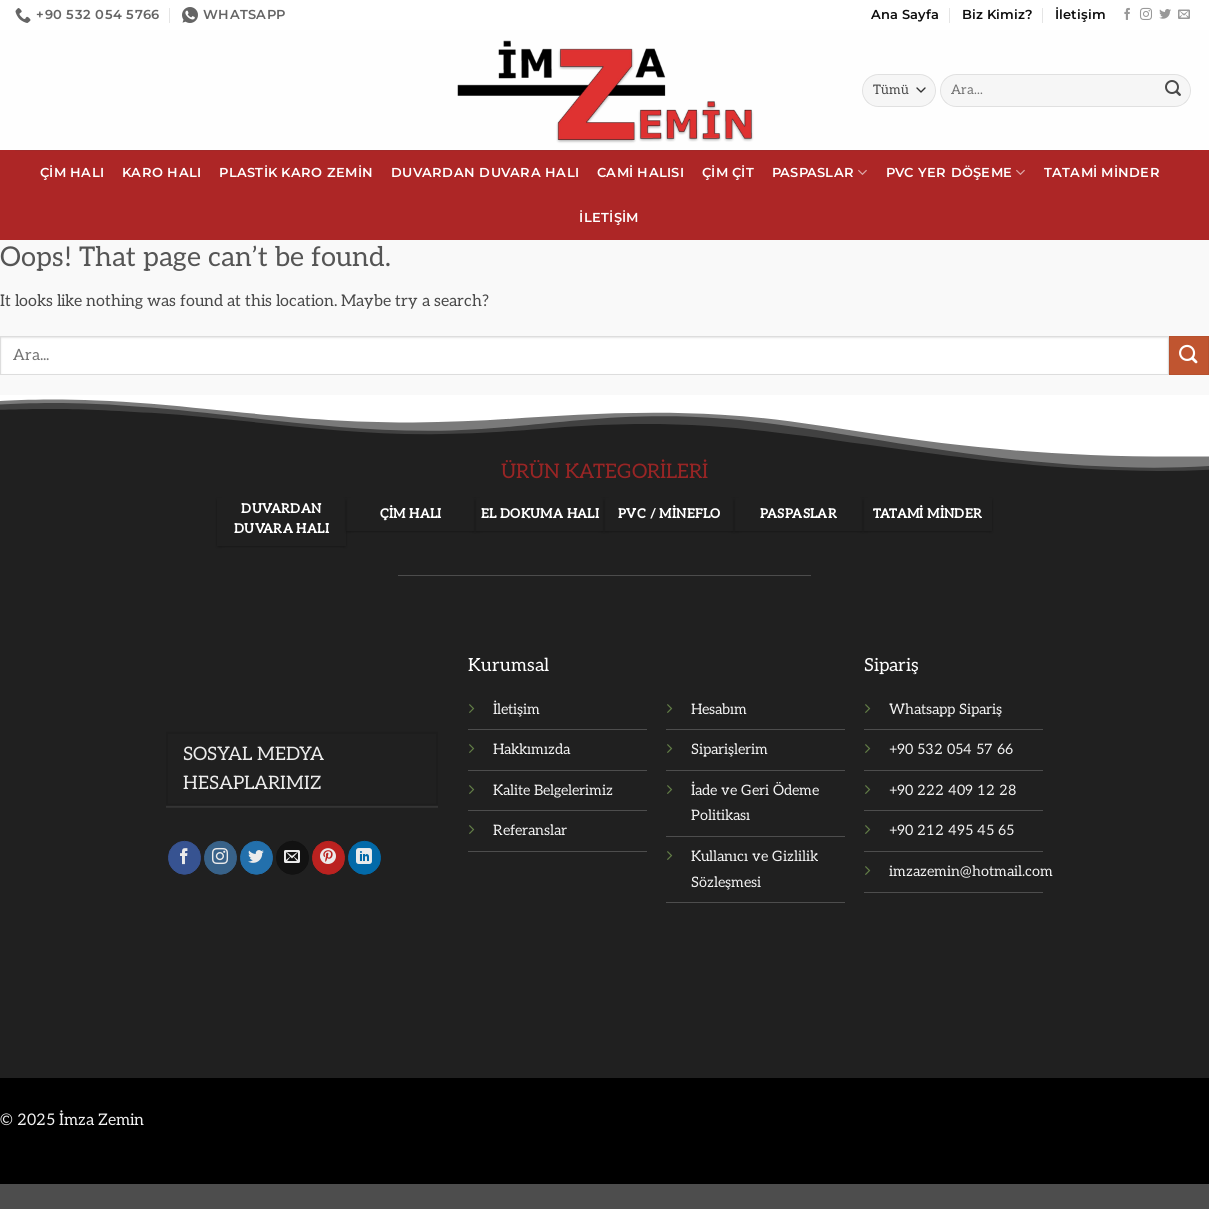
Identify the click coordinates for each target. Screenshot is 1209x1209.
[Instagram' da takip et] (1146, 15)
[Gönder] (1173, 91)
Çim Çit (728, 172)
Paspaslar (820, 172)
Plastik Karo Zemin (296, 172)
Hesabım (719, 709)
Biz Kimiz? (997, 14)
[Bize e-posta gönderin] (1184, 15)
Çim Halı (72, 172)
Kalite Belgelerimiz (553, 790)
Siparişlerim (729, 749)
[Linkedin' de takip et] (364, 861)
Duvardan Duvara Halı (485, 172)
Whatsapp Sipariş (945, 709)
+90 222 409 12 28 (952, 790)
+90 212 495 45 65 (951, 830)
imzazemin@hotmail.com (971, 871)
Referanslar (530, 830)
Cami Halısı (640, 172)
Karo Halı (161, 172)
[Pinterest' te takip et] (328, 861)
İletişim (1080, 14)
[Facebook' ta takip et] (1127, 15)
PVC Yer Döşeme (956, 172)
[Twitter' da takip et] (1165, 15)
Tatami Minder (1102, 172)
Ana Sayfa (905, 14)
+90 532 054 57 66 (951, 749)
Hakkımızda (531, 749)
